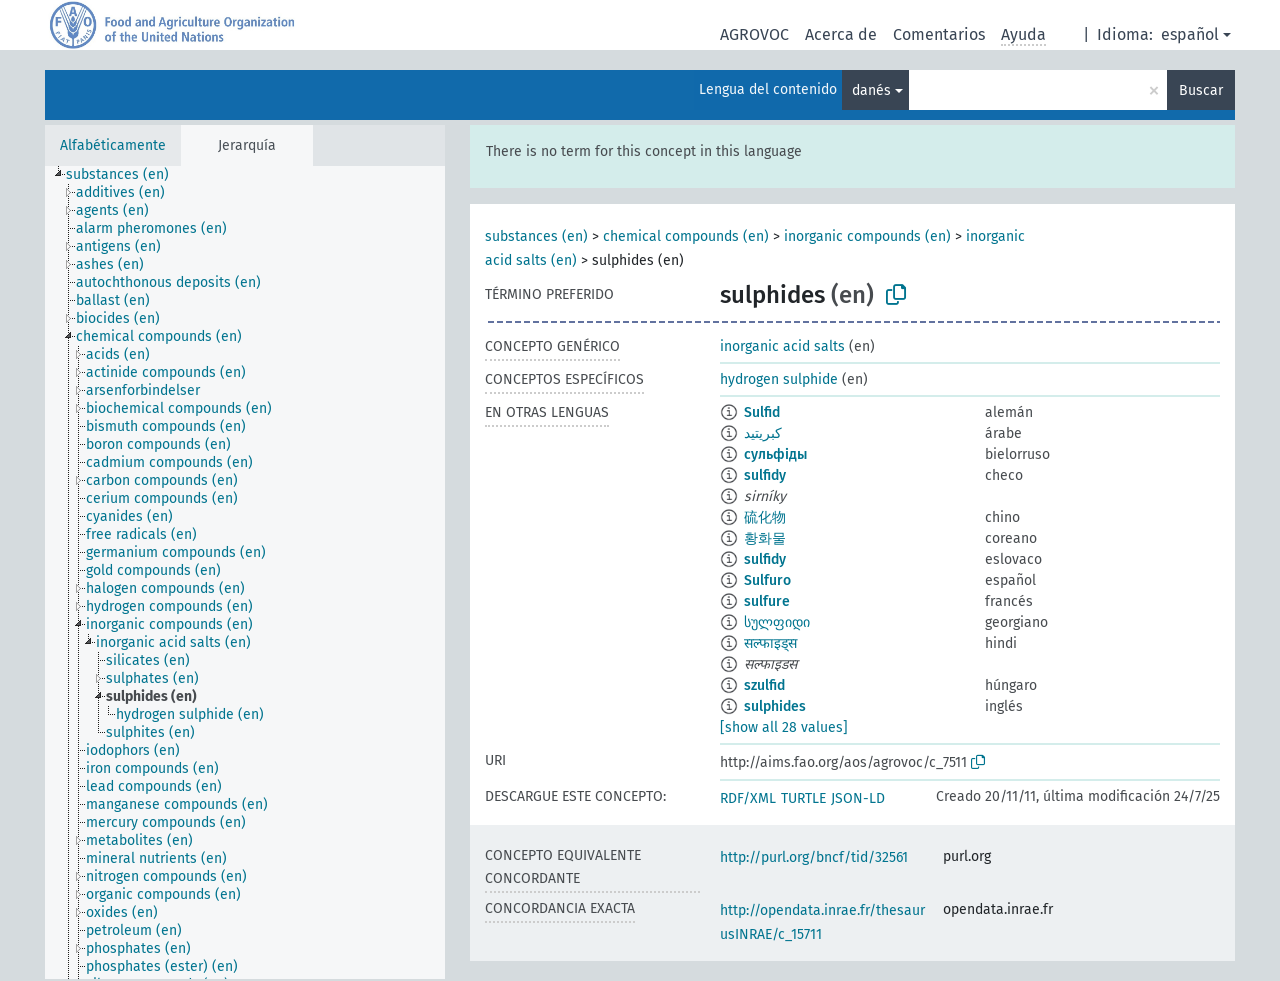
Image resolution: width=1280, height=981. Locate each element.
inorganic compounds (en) (867, 236)
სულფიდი (777, 622)
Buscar (1201, 90)
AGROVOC (754, 34)
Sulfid (762, 412)
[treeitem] (126, 175)
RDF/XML (748, 798)
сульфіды (775, 454)
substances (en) (536, 236)
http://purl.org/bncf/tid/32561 (814, 857)
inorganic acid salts (782, 346)
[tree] (245, 572)
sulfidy (765, 475)
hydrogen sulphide (779, 379)
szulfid (764, 685)
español (1190, 34)
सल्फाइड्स (770, 643)
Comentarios (939, 34)
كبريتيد (763, 433)
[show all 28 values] (784, 727)
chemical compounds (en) (686, 236)
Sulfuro (767, 580)
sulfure (767, 601)
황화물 (765, 538)
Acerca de (841, 34)
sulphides (775, 706)
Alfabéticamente (113, 145)
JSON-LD (858, 798)
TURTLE (803, 798)
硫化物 (765, 517)
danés (871, 90)
